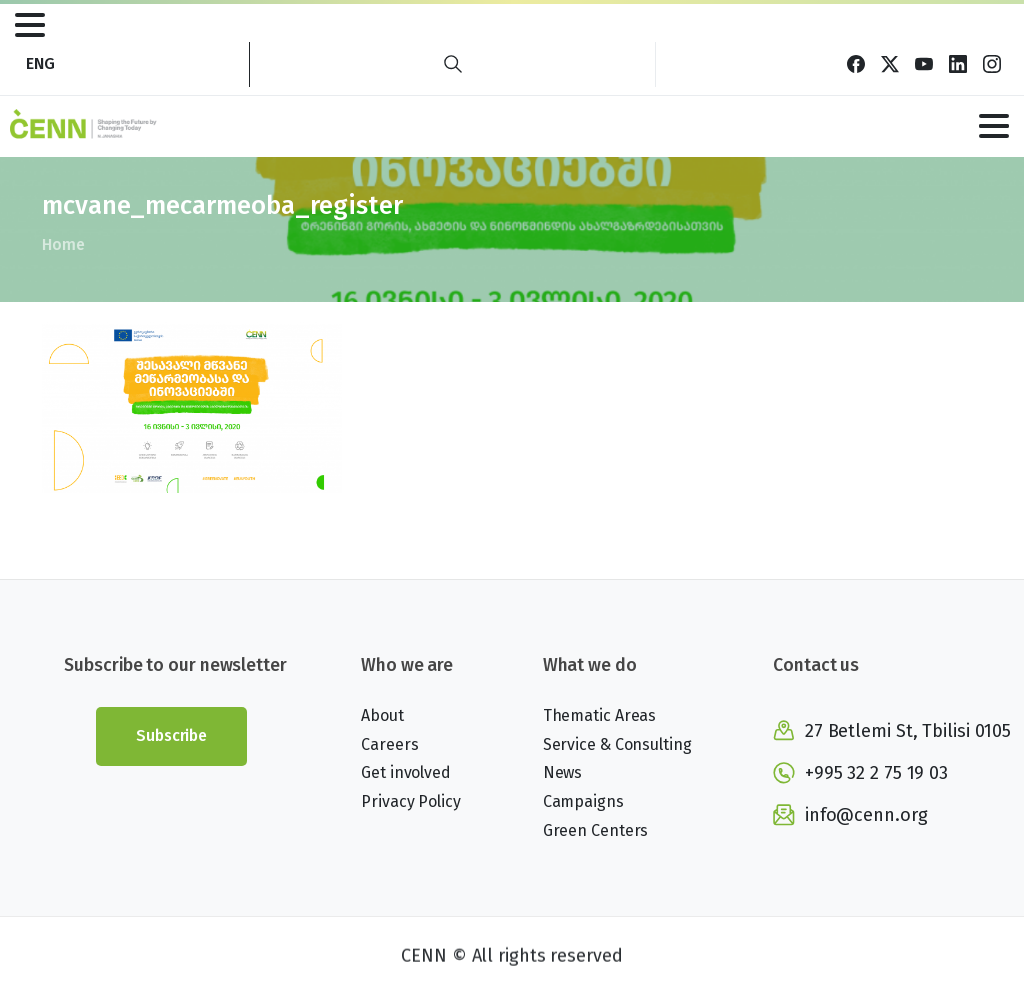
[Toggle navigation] (30, 25)
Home (62, 244)
